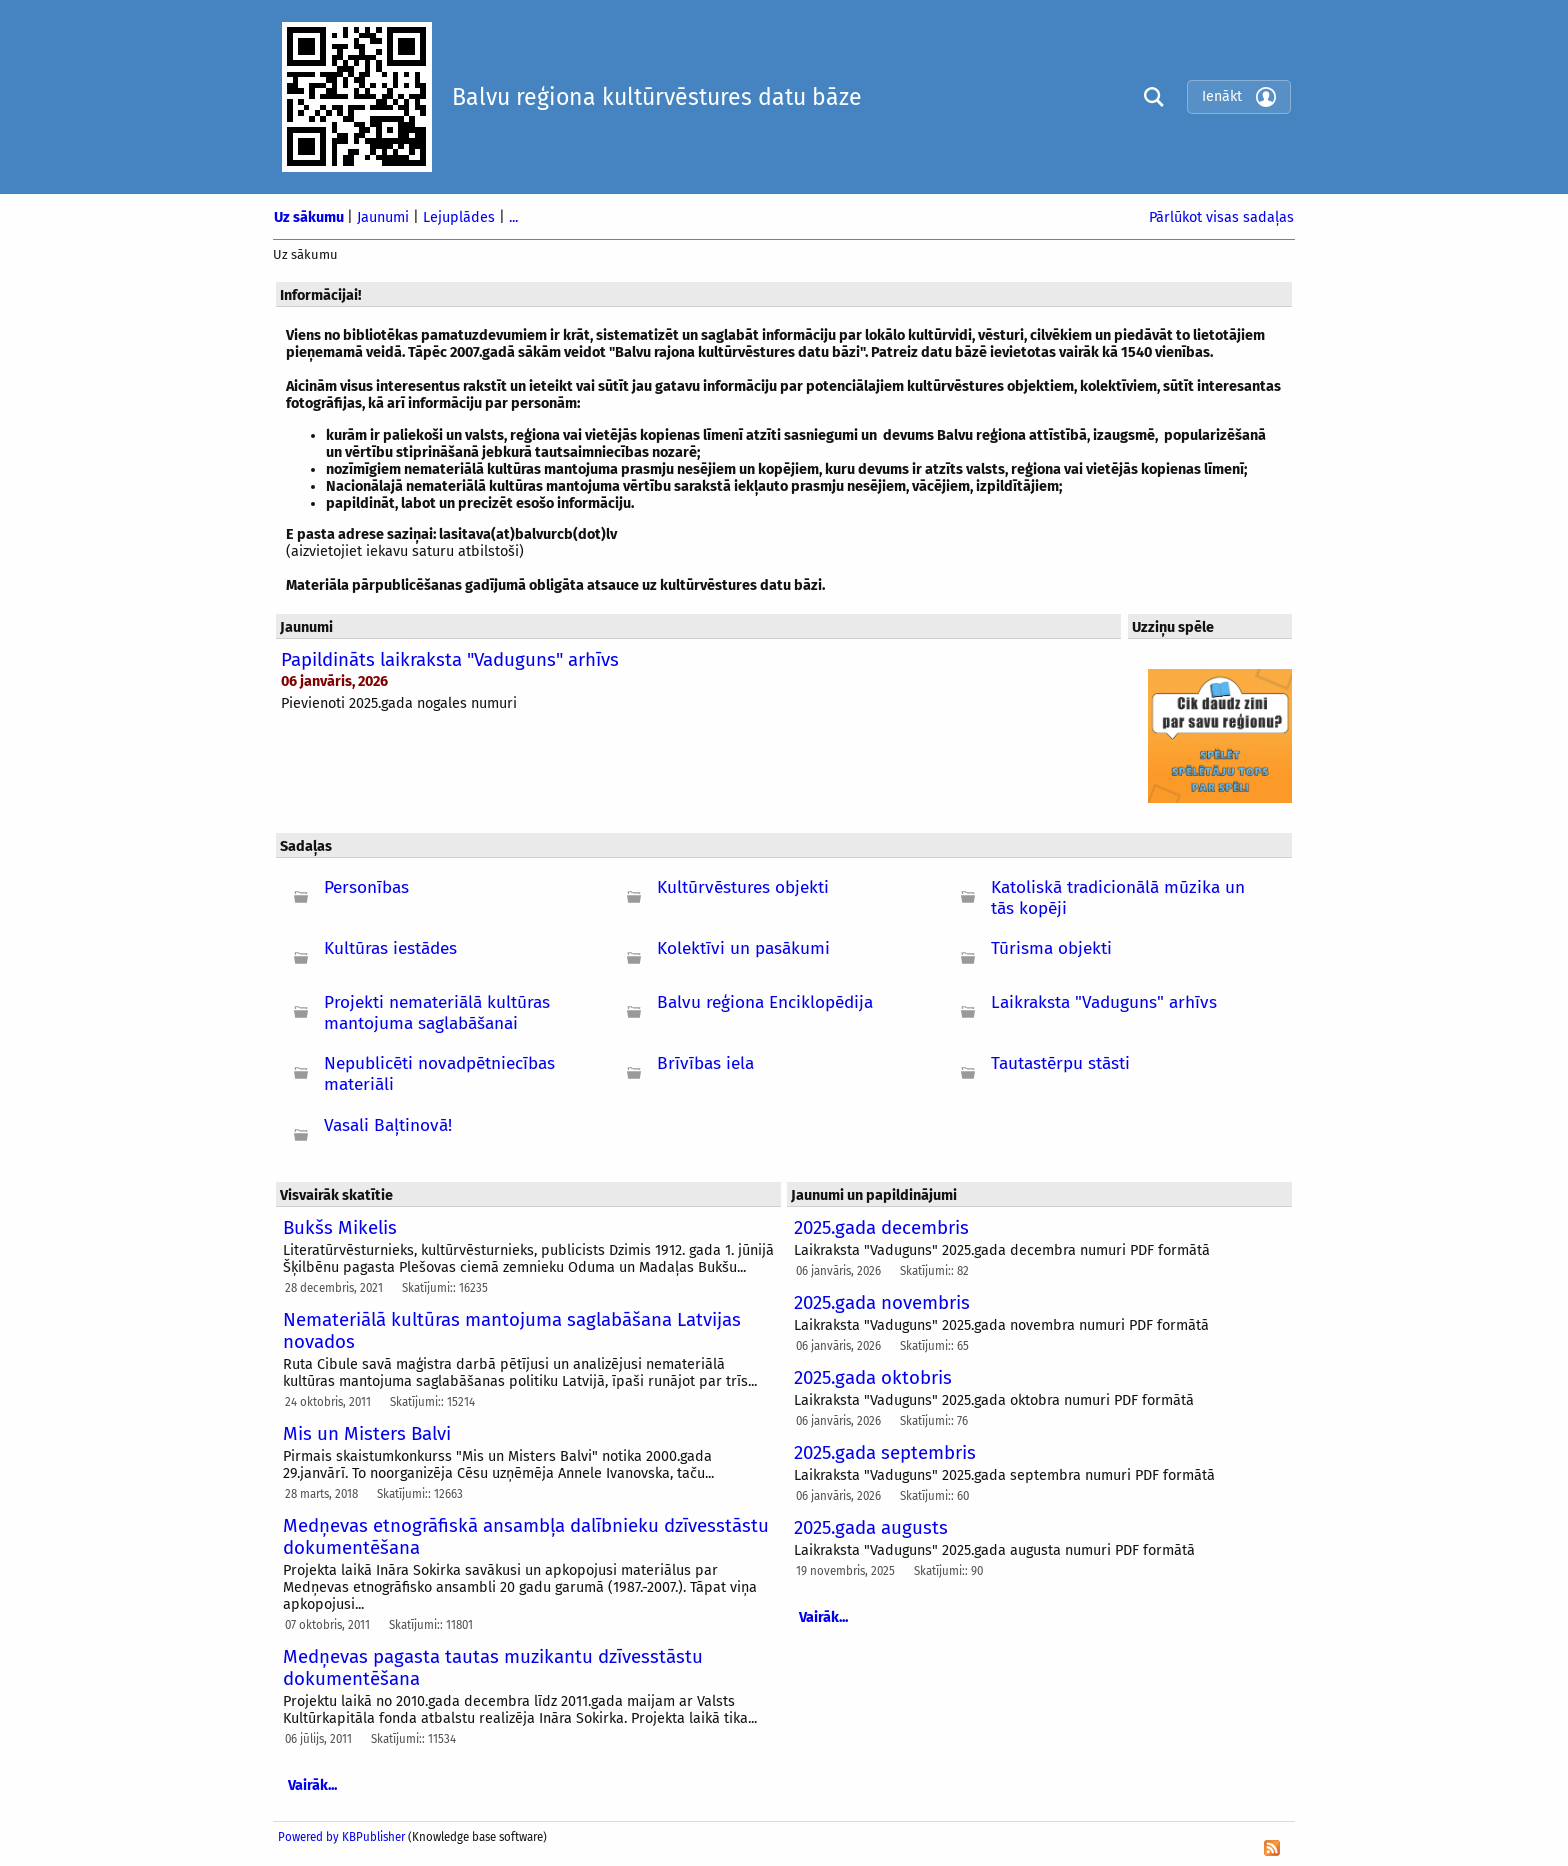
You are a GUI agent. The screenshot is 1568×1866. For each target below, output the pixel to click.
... (513, 217)
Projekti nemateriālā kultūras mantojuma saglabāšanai (437, 1013)
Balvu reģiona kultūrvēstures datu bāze (657, 97)
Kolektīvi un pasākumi (743, 948)
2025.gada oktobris (873, 1378)
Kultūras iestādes (390, 948)
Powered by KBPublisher (341, 1837)
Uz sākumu (310, 217)
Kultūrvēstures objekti (743, 887)
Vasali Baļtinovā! (388, 1125)
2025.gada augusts (871, 1528)
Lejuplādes (461, 217)
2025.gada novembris (882, 1303)
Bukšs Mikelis (340, 1228)
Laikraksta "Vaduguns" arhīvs (1104, 1002)
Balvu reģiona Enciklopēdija (765, 1002)
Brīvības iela (705, 1063)
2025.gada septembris (885, 1453)
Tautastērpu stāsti (1060, 1063)
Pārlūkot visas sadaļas (1221, 217)
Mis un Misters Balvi (367, 1434)
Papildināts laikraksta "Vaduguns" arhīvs (450, 660)
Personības (366, 887)
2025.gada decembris (881, 1228)
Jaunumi (385, 217)
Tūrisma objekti (1051, 948)
